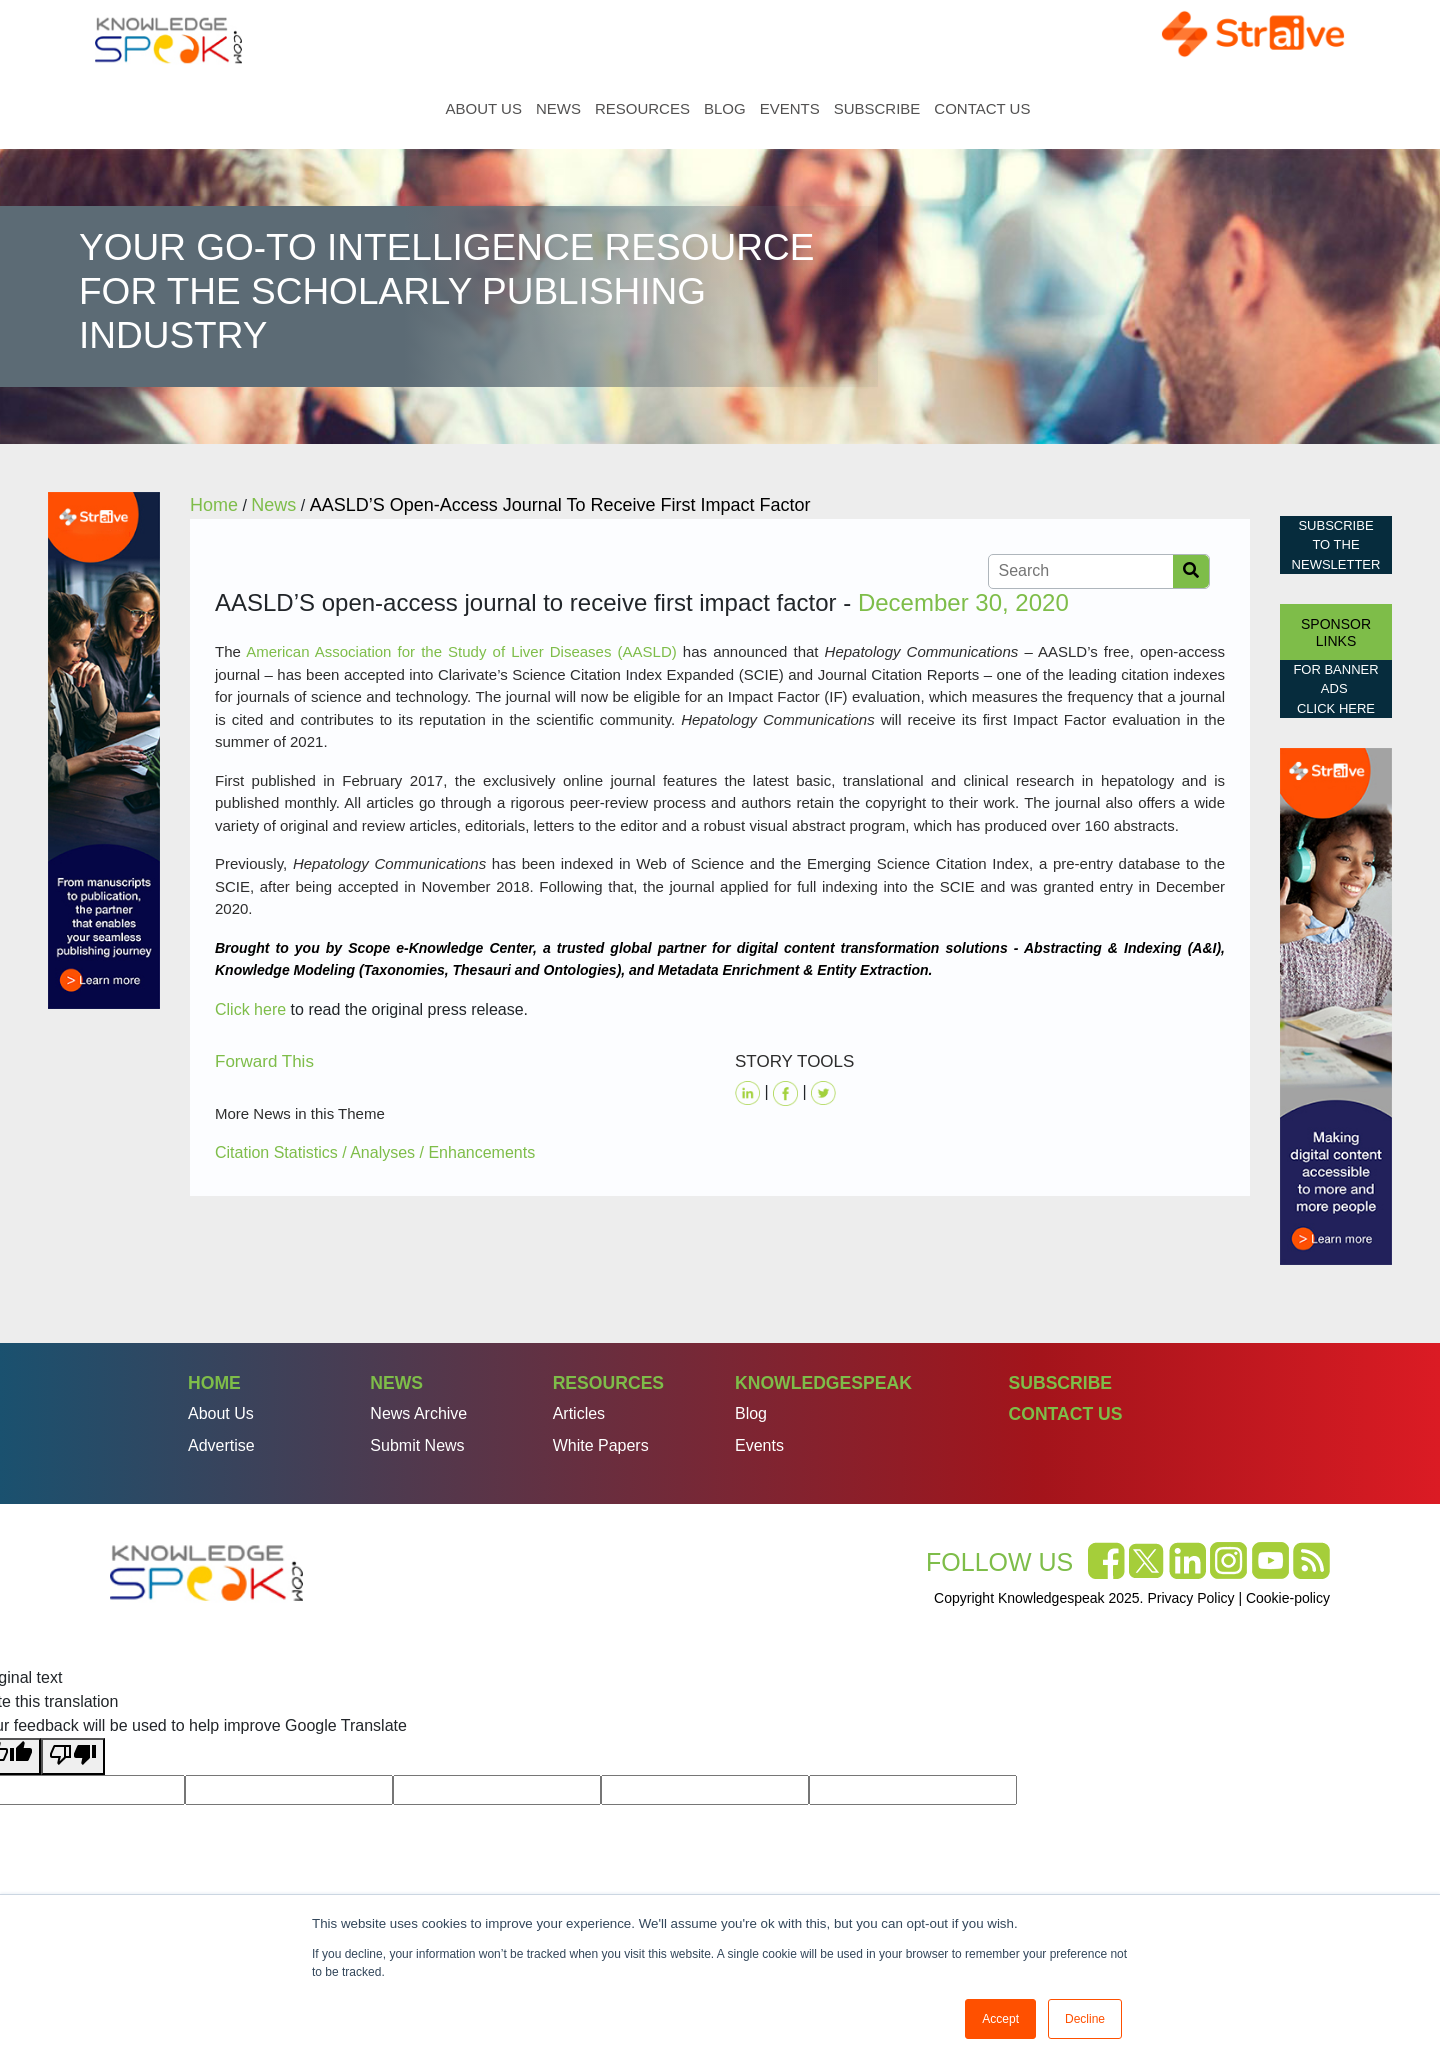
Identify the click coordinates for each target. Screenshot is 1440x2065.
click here (1336, 708)
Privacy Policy (1190, 1598)
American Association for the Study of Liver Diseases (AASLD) (461, 651)
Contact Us (982, 108)
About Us (484, 108)
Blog (725, 108)
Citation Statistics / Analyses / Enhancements (375, 1152)
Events (790, 108)
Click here (250, 1009)
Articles (579, 1413)
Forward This (264, 1061)
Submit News (417, 1445)
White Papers (601, 1445)
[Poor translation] (73, 1756)
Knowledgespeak (823, 1383)
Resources (642, 108)
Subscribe (877, 108)
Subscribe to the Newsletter (1336, 545)
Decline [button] (1085, 2019)
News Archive (418, 1413)
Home (423, 108)
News (558, 108)
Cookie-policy (1288, 1598)
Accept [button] (1000, 2019)
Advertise (221, 1445)
